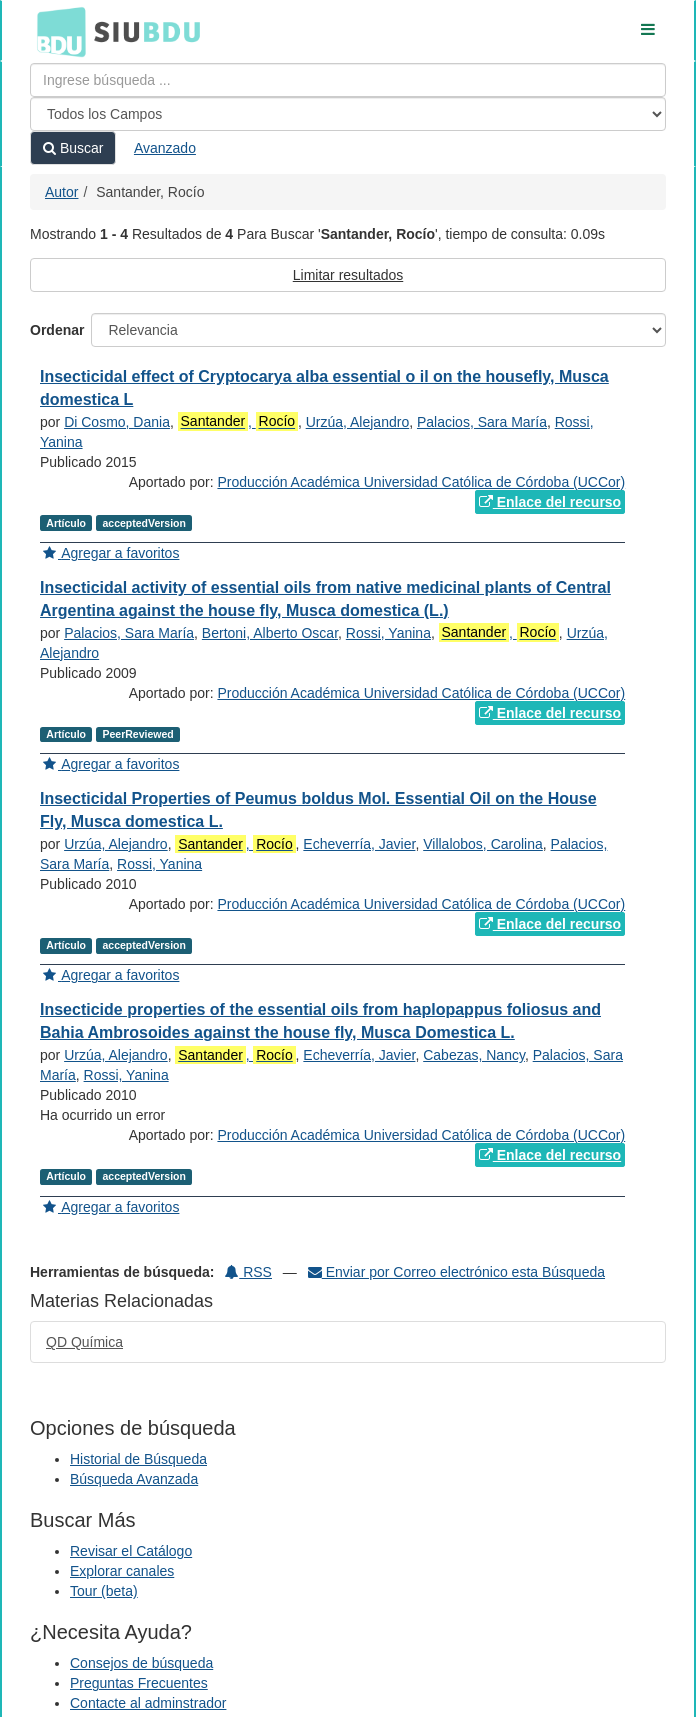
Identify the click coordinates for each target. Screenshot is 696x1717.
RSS (248, 1272)
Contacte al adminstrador (148, 1703)
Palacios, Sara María (482, 422)
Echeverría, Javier (359, 844)
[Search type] (348, 114)
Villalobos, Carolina (483, 844)
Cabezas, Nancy (474, 1055)
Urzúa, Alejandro (358, 422)
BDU (56, 31)
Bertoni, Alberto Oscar (270, 633)
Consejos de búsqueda (141, 1663)
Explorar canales (122, 1571)
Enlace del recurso (550, 502)
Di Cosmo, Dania (117, 422)
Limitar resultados (348, 275)
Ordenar (57, 330)
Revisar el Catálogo (131, 1551)
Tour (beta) (104, 1591)
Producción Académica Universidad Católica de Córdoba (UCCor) (421, 482)
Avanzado (165, 148)
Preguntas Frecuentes (139, 1683)
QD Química (84, 1342)
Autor (61, 192)
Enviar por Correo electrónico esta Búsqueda (456, 1272)
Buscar (73, 148)
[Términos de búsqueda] (348, 80)
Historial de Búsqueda (138, 1459)
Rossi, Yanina (388, 633)
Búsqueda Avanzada (134, 1479)
